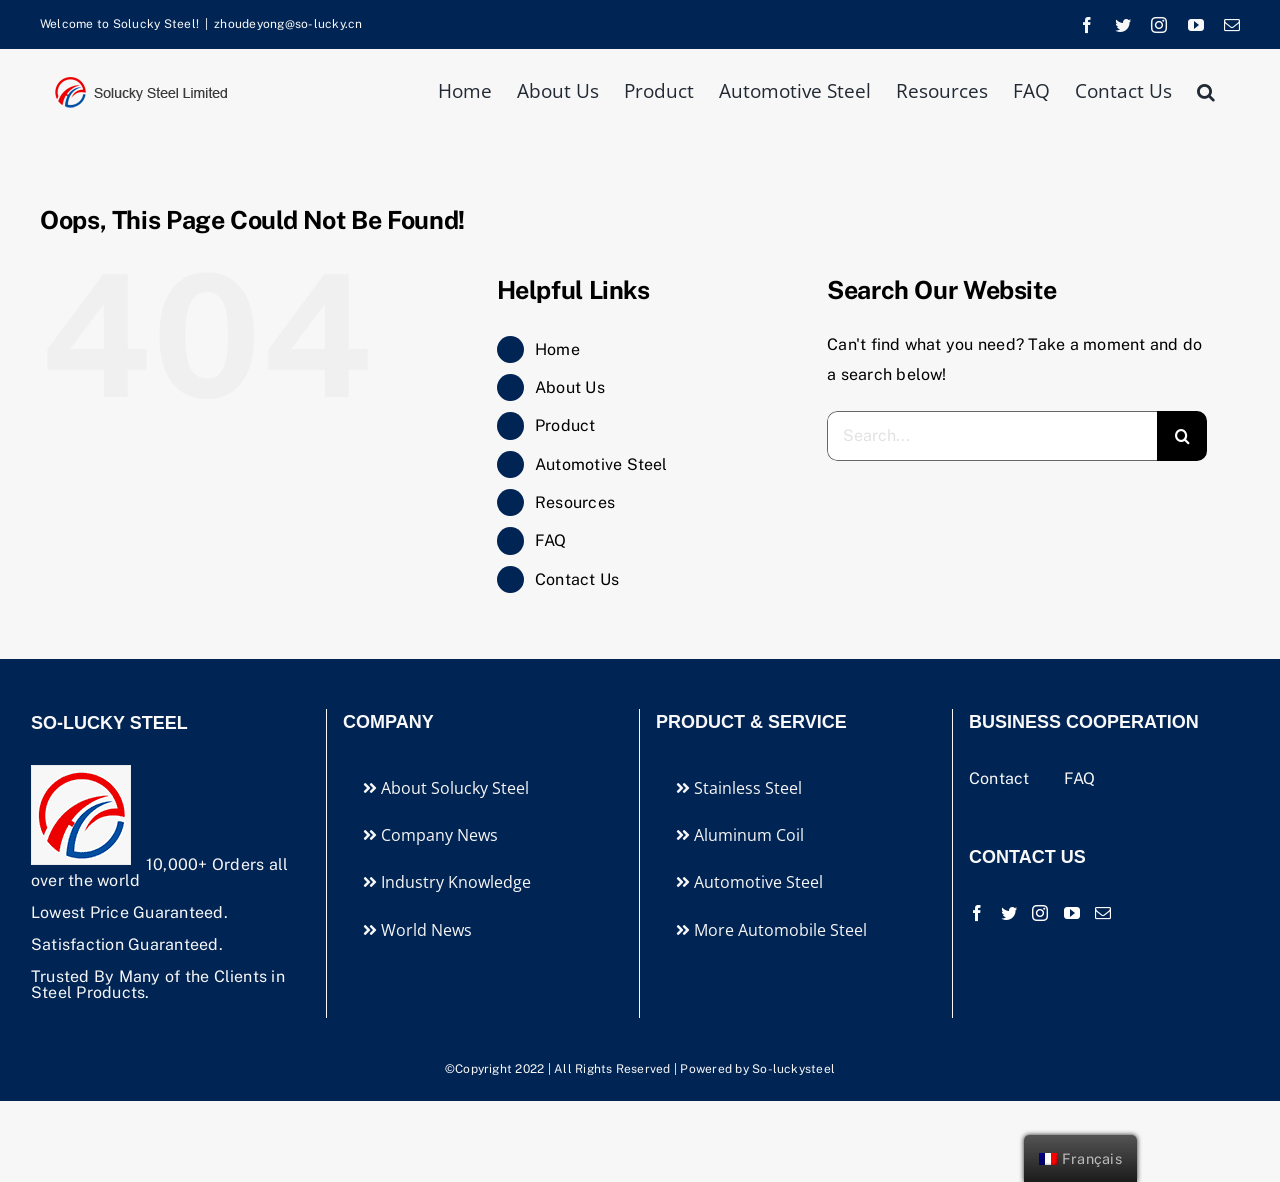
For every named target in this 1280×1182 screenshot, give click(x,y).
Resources (575, 502)
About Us (570, 387)
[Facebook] (977, 913)
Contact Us (577, 579)
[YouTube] (1072, 913)
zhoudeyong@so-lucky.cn (288, 24)
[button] (1206, 89)
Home (557, 349)
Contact (1001, 778)
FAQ (551, 540)
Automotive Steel (601, 464)
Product (565, 425)
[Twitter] (1009, 913)
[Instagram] (1040, 913)
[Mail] (1103, 913)
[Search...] (992, 436)
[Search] (1182, 436)
